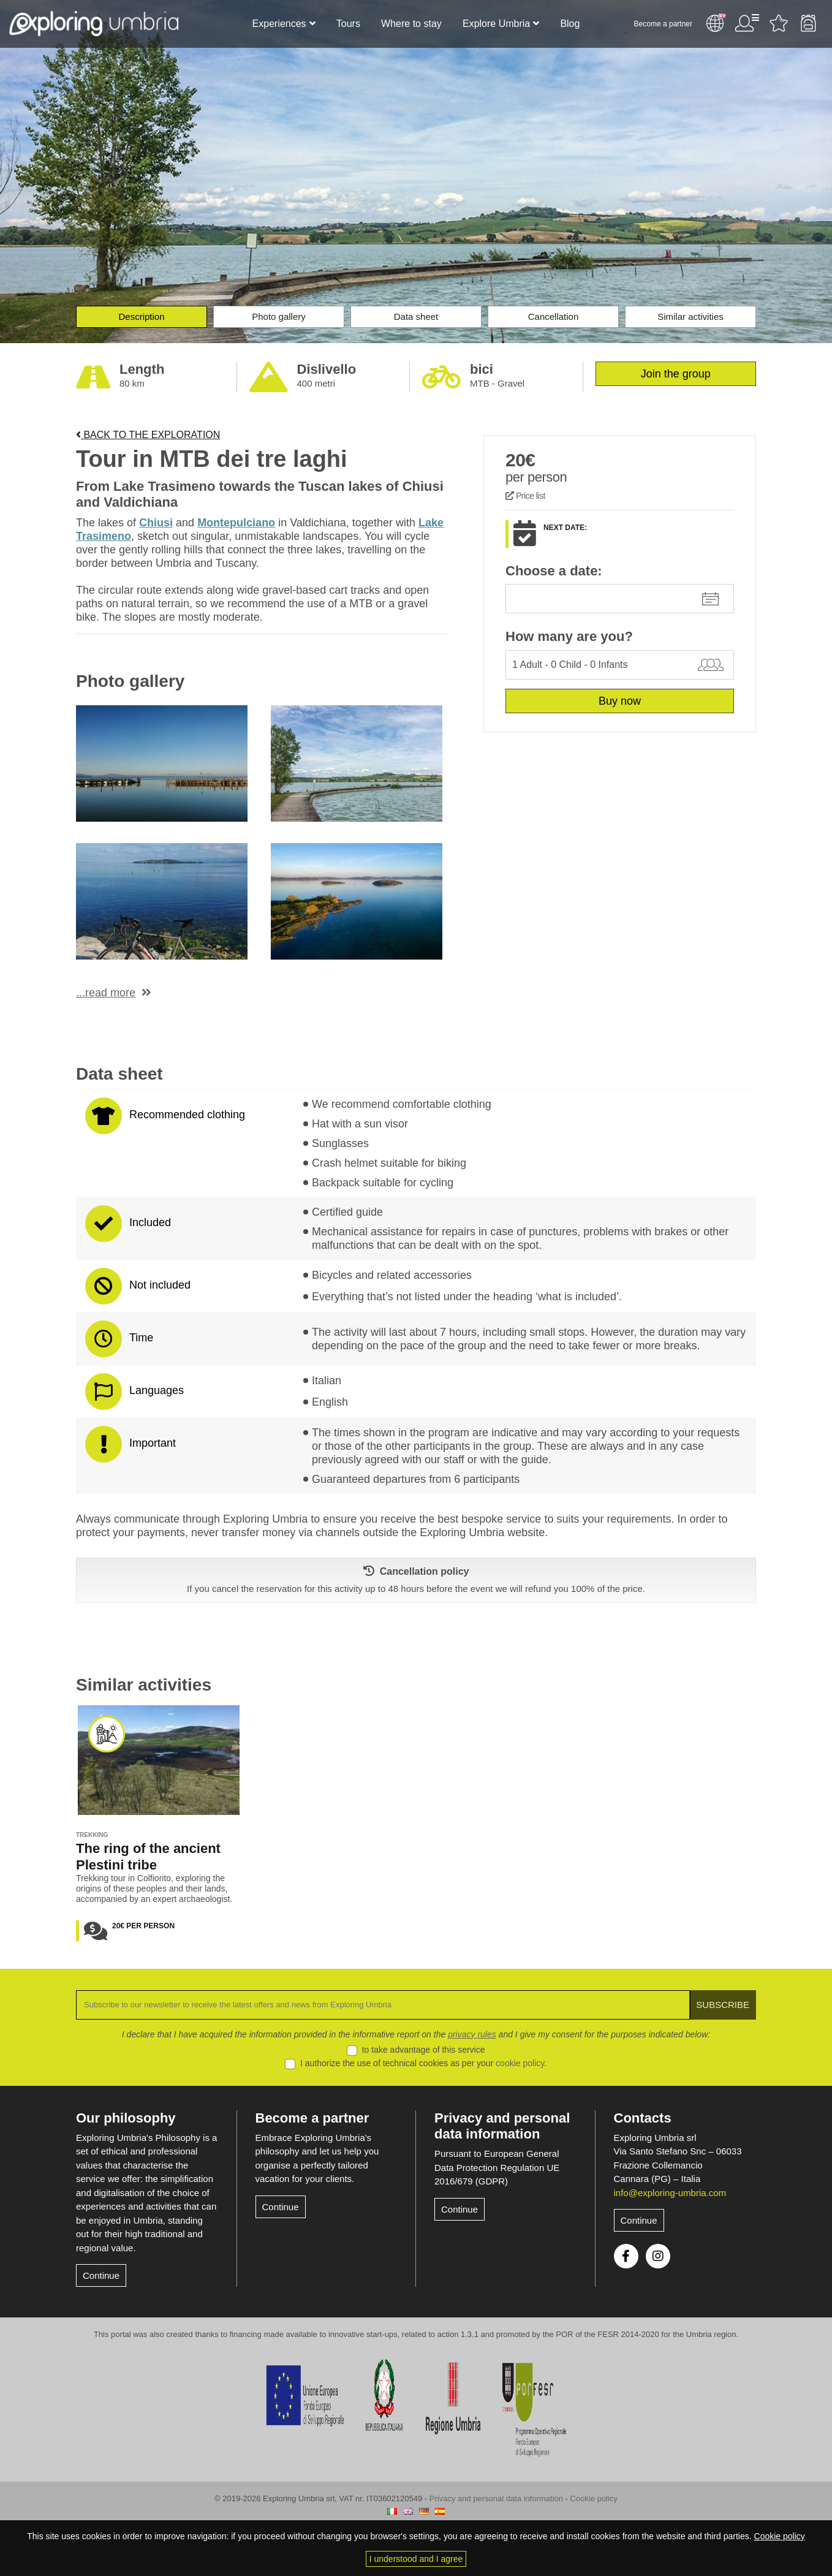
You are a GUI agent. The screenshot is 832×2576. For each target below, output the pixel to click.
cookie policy (520, 2063)
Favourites (779, 23)
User (747, 23)
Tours (348, 23)
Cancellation (553, 316)
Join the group (676, 374)
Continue (101, 2275)
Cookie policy (594, 2498)
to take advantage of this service (423, 2050)
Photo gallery (279, 316)
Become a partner (663, 24)
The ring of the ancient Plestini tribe (148, 1857)
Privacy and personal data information (502, 2126)
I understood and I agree (416, 2559)
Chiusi (156, 523)
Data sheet (416, 316)
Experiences (279, 23)
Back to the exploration (148, 435)
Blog (570, 23)
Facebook (626, 2256)
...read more (105, 993)
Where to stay (411, 23)
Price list (525, 496)
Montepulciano (236, 523)
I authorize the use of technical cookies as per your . (423, 2063)
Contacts (642, 2118)
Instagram (658, 2256)
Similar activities (690, 316)
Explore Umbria (496, 23)
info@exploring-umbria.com (670, 2193)
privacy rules (472, 2034)
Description (141, 316)
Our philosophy (126, 2118)
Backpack (808, 23)
